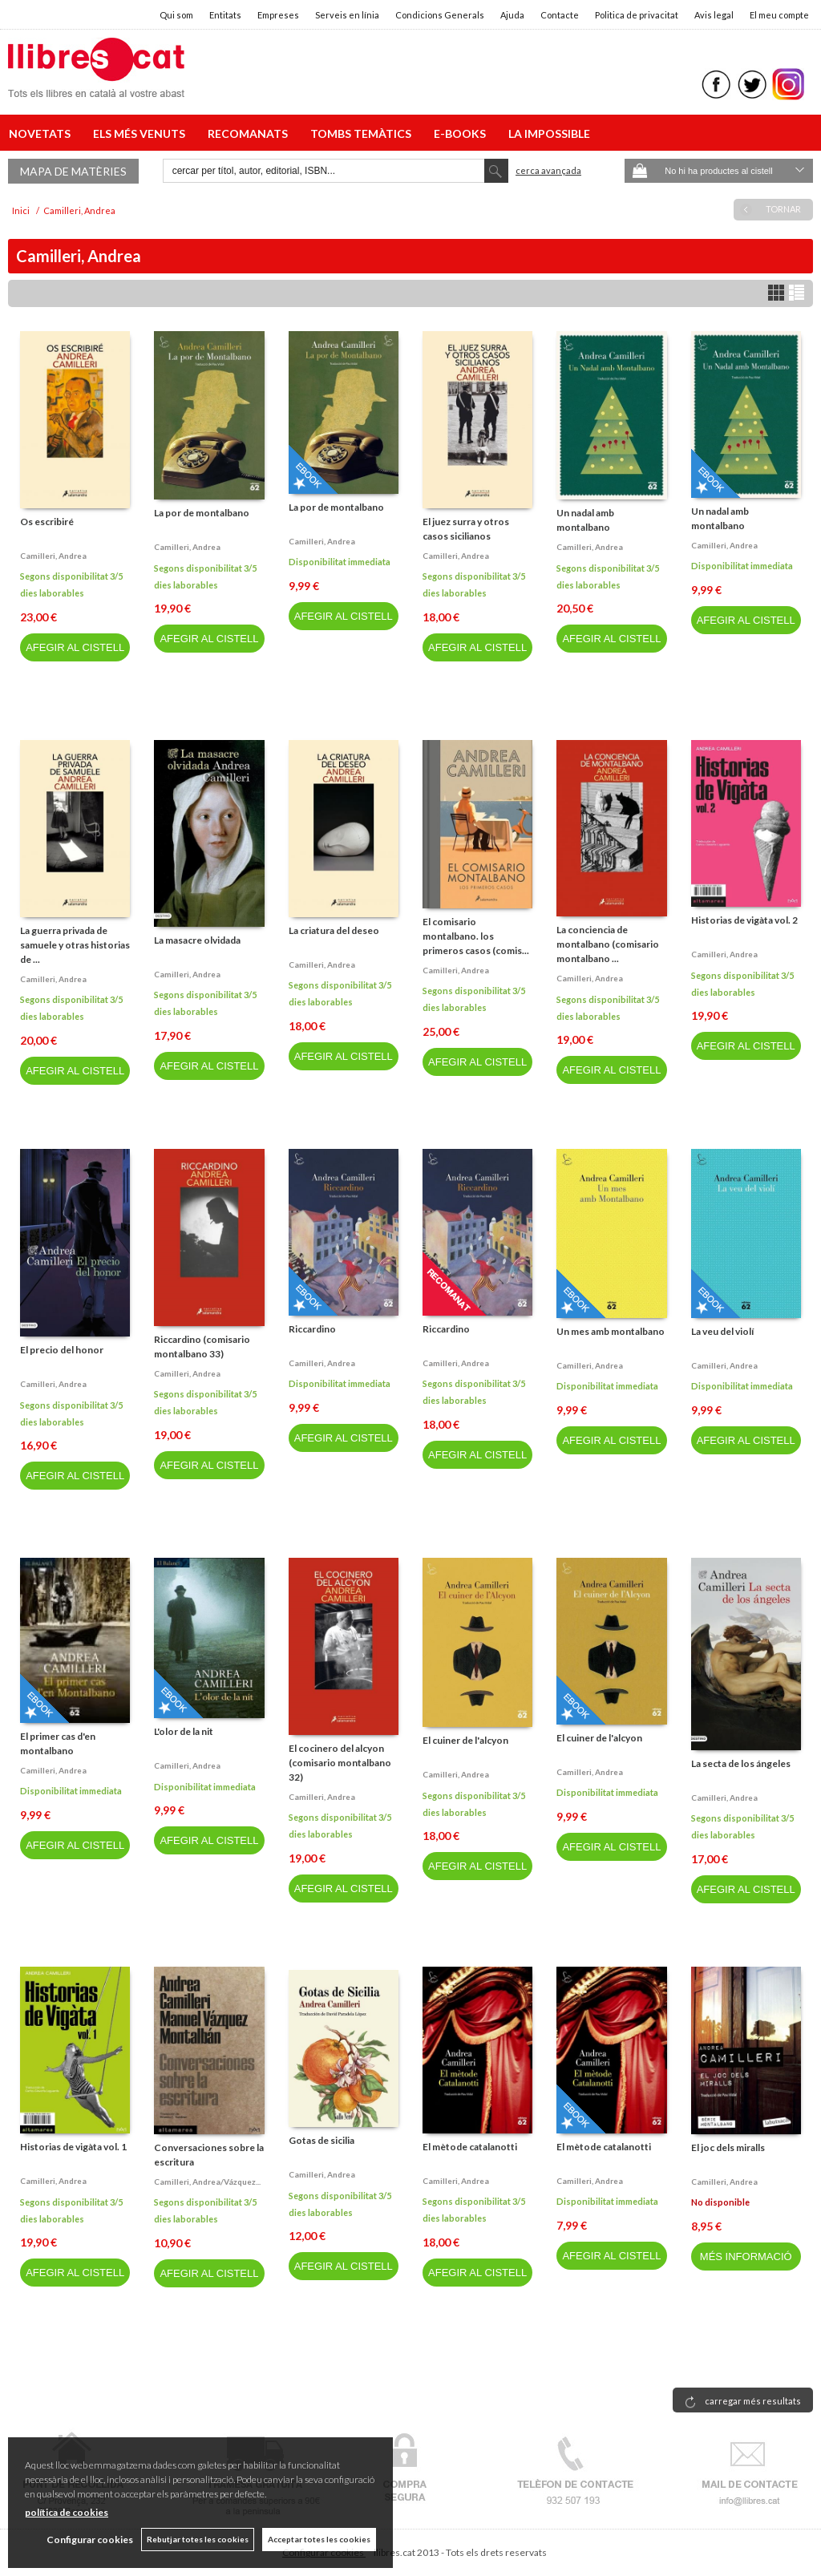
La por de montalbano (201, 513)
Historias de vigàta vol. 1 (73, 2147)
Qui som (176, 15)
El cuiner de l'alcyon (465, 1740)
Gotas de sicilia (321, 2140)
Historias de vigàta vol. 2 (744, 920)
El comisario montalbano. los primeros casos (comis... (476, 936)
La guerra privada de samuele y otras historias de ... (75, 944)
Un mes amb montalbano (610, 1331)
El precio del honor (61, 1350)
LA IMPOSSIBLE (549, 133)
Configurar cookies (90, 2540)
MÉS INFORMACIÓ (746, 2256)
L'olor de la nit (183, 1731)
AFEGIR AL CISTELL (75, 647)
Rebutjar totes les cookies (198, 2539)
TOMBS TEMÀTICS (363, 133)
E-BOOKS (462, 133)
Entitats (225, 15)
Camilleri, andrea (53, 555)
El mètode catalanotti (470, 2147)
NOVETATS (42, 133)
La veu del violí (722, 1331)
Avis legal (714, 15)
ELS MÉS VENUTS (141, 133)
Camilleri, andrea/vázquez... (207, 2181)
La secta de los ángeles (741, 1763)
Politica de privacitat (636, 15)
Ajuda (512, 15)
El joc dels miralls (728, 2147)
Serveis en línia (347, 15)
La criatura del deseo (334, 930)
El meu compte (779, 15)
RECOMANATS (250, 133)
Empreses (278, 15)
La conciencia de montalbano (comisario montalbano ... (607, 944)
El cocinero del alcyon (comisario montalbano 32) (340, 1762)
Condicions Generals (439, 15)
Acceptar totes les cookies (319, 2539)
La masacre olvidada (197, 940)
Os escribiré (47, 522)
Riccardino (312, 1329)
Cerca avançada (548, 170)
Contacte (559, 15)
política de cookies (66, 2512)
